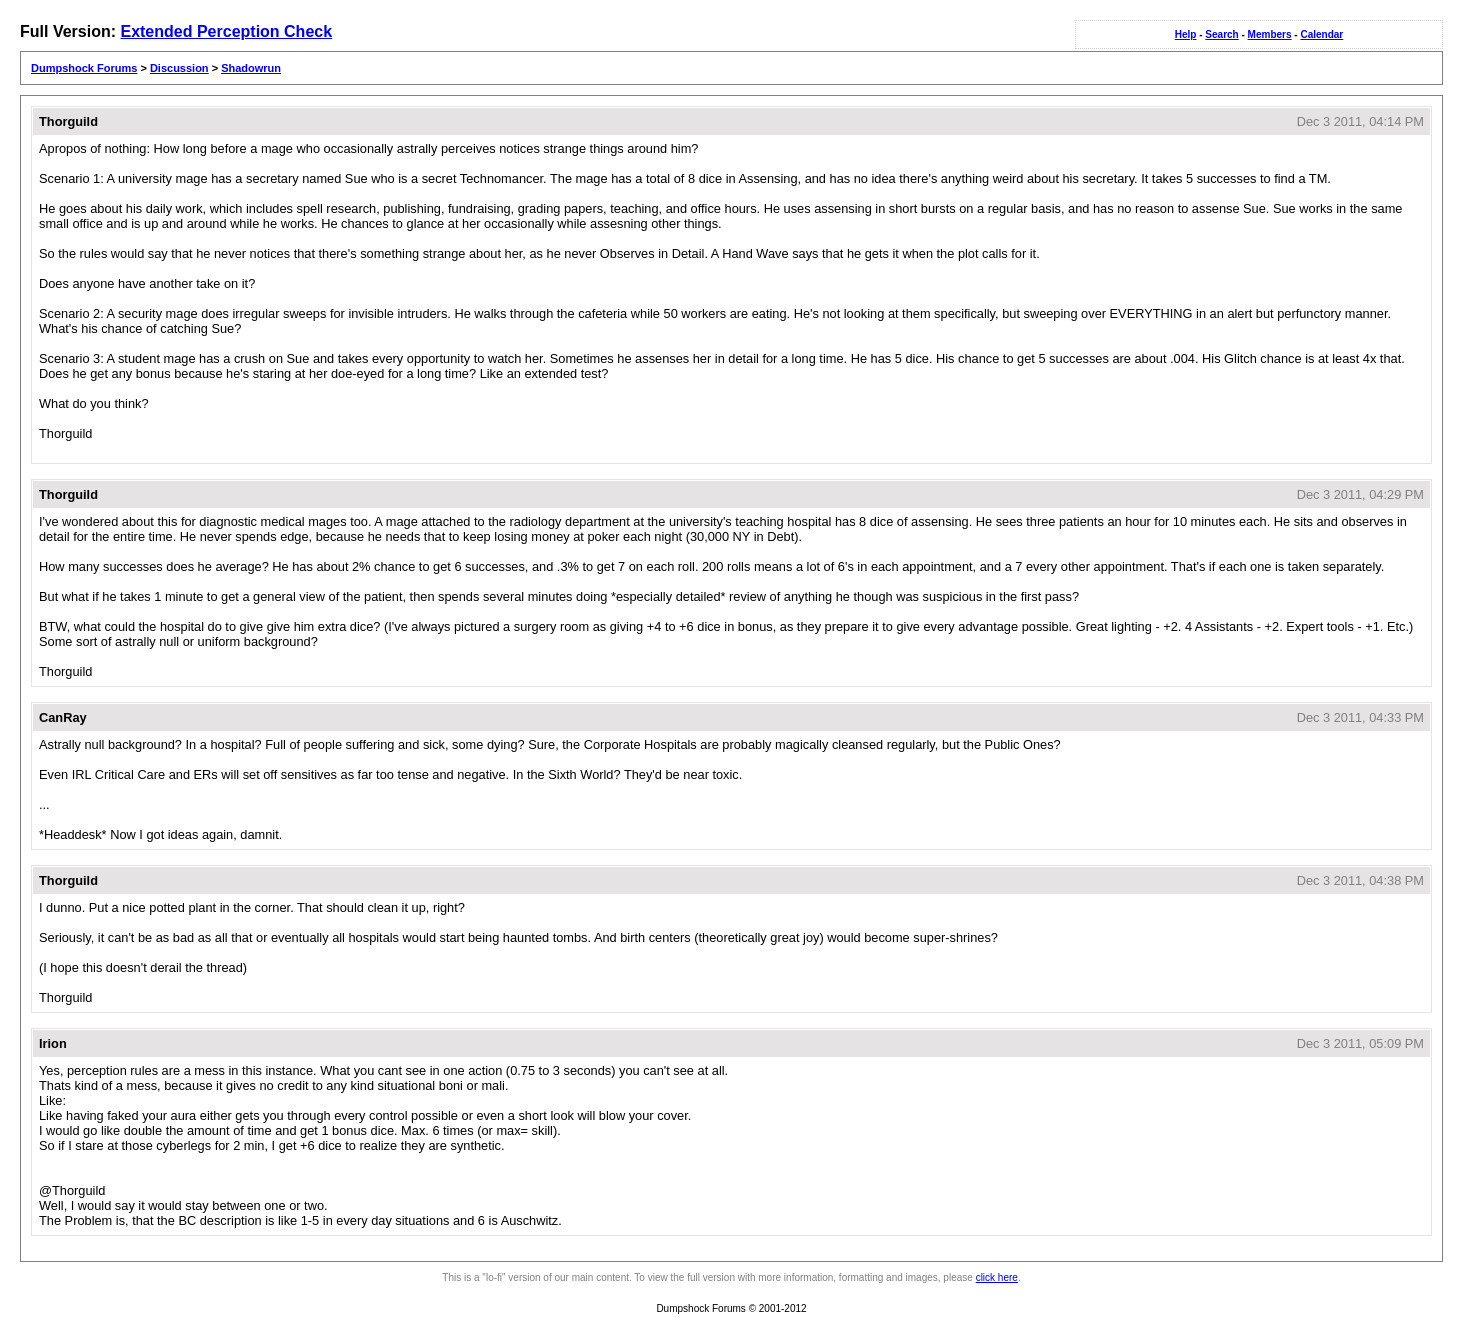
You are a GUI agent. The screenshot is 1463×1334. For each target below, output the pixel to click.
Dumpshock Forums (84, 68)
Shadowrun (251, 68)
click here (997, 1277)
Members (1270, 34)
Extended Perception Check (226, 31)
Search (1221, 34)
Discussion (179, 68)
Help (1186, 34)
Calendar (1321, 34)
